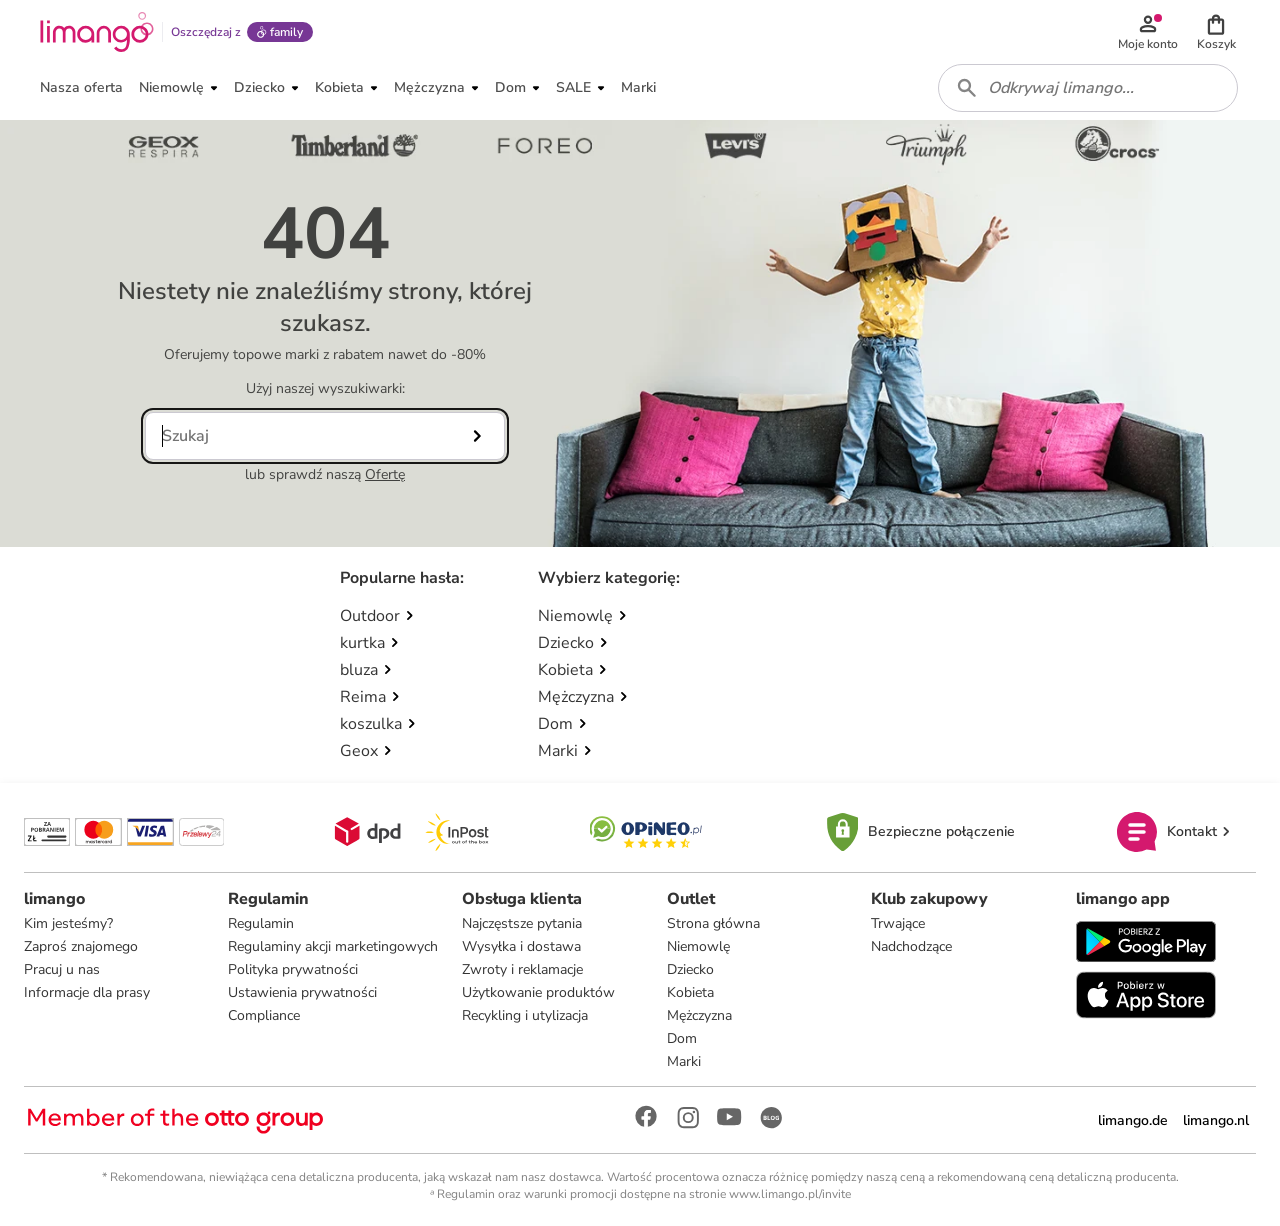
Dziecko (690, 969)
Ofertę (385, 474)
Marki (684, 1061)
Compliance (264, 1015)
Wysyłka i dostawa (521, 946)
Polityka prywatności (293, 969)
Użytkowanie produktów (538, 992)
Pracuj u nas (62, 969)
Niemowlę (698, 946)
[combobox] (1088, 88)
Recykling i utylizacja (525, 1015)
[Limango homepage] (97, 32)
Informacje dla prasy (87, 992)
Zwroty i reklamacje (522, 969)
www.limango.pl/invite (790, 1194)
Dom (682, 1038)
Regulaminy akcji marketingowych (333, 946)
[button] (1216, 32)
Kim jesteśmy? (68, 923)
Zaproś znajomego (81, 946)
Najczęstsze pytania (522, 923)
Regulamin (261, 923)
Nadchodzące (911, 946)
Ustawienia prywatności (302, 992)
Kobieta (690, 992)
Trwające (898, 923)
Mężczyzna (699, 1015)
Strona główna (713, 923)
